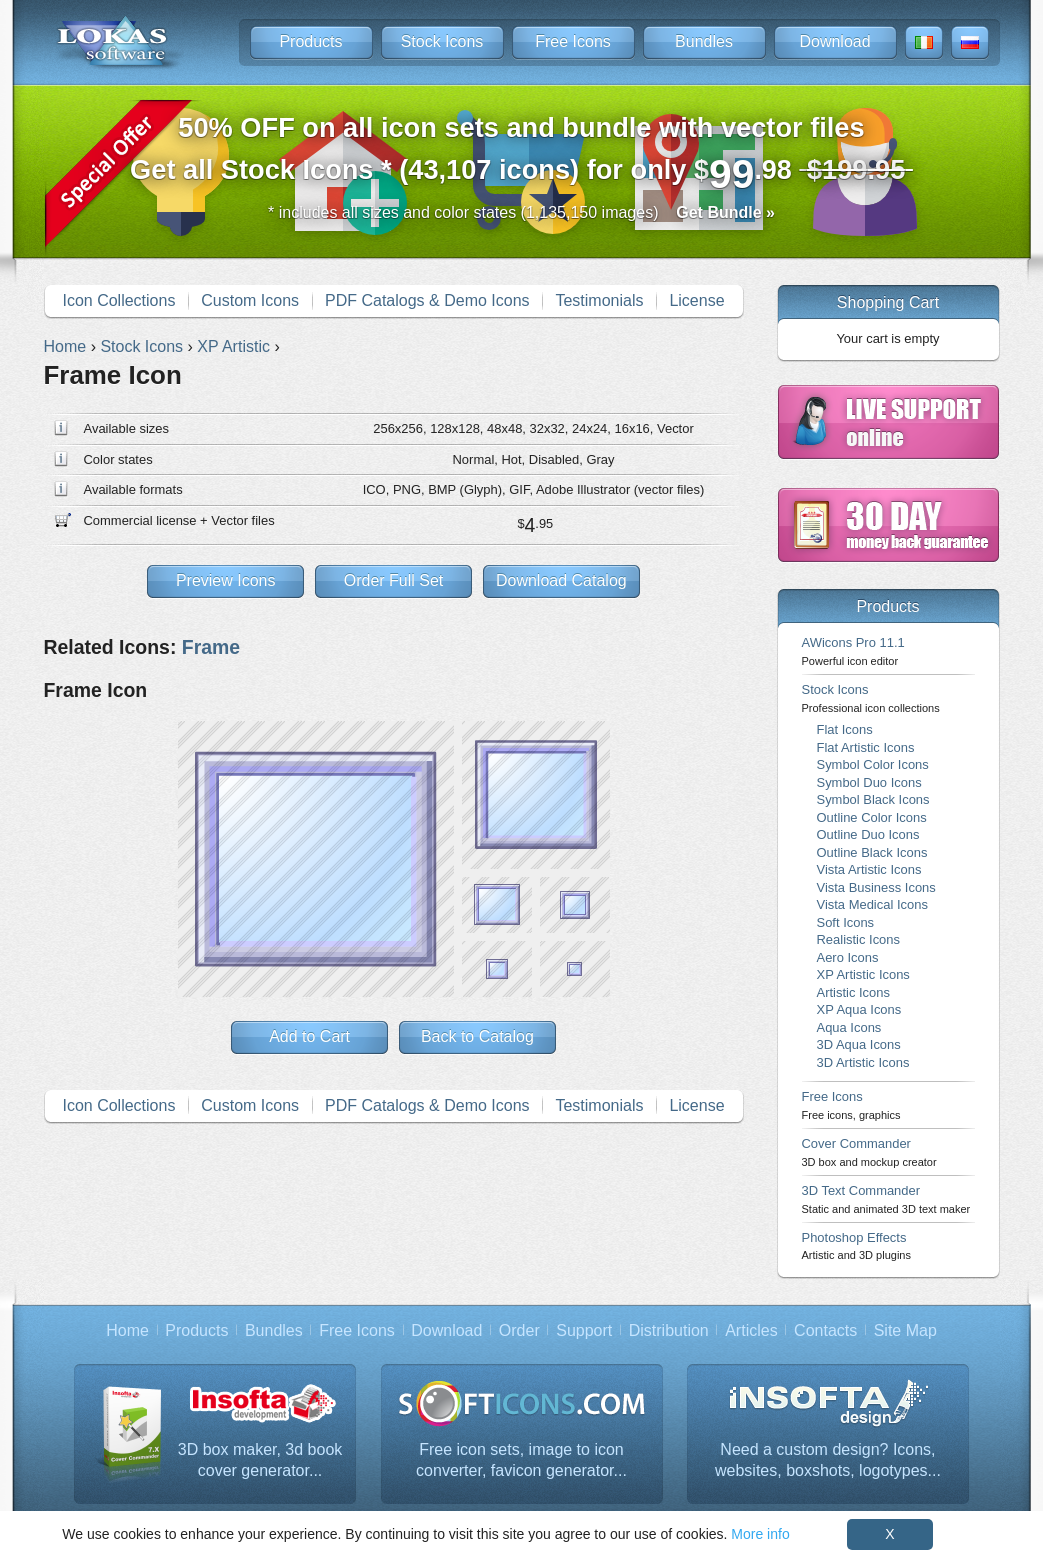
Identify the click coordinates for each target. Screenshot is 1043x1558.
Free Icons (573, 41)
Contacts (825, 1330)
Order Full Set (394, 580)
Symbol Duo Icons (869, 782)
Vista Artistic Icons (869, 869)
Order (519, 1330)
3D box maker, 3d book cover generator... (260, 1460)
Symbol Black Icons (873, 799)
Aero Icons (848, 957)
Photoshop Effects (856, 1245)
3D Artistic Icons (863, 1062)
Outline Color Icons (872, 817)
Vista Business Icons (876, 887)
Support (584, 1330)
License (696, 300)
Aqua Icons (849, 1027)
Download (834, 41)
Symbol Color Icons (873, 764)
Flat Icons (845, 729)
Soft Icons (846, 922)
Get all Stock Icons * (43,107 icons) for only (521, 154)
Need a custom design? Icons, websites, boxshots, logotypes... (828, 1460)
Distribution (669, 1330)
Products (310, 41)
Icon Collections (118, 300)
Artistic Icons (853, 992)
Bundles (704, 41)
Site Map (905, 1330)
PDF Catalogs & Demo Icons (427, 300)
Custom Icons (250, 300)
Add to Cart (309, 1036)
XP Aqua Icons (859, 1009)
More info (760, 1534)
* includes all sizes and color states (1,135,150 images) (521, 212)
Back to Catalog (477, 1036)
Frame (211, 647)
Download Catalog (561, 580)
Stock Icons (442, 41)
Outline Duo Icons (868, 834)
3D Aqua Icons (859, 1044)
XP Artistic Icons (863, 974)
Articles (751, 1330)
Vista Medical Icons (872, 904)
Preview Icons (226, 580)
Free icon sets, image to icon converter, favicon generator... (521, 1460)
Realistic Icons (859, 939)
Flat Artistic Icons (866, 747)
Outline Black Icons (872, 852)
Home (127, 1330)
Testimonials (599, 300)
